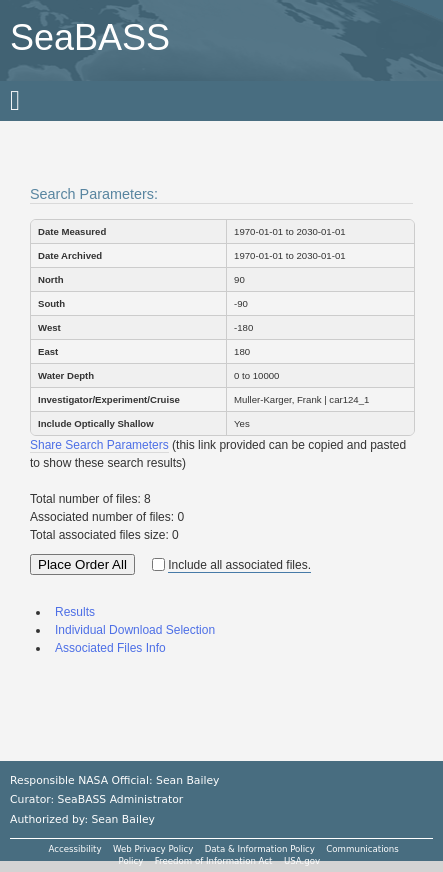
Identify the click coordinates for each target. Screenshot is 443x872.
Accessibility (75, 849)
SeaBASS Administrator (121, 799)
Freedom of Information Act (214, 861)
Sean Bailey (122, 819)
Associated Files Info (110, 648)
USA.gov (302, 861)
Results (75, 612)
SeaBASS (90, 37)
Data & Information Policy (260, 849)
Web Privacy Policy (153, 849)
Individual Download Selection (135, 630)
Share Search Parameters (99, 445)
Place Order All (82, 564)
